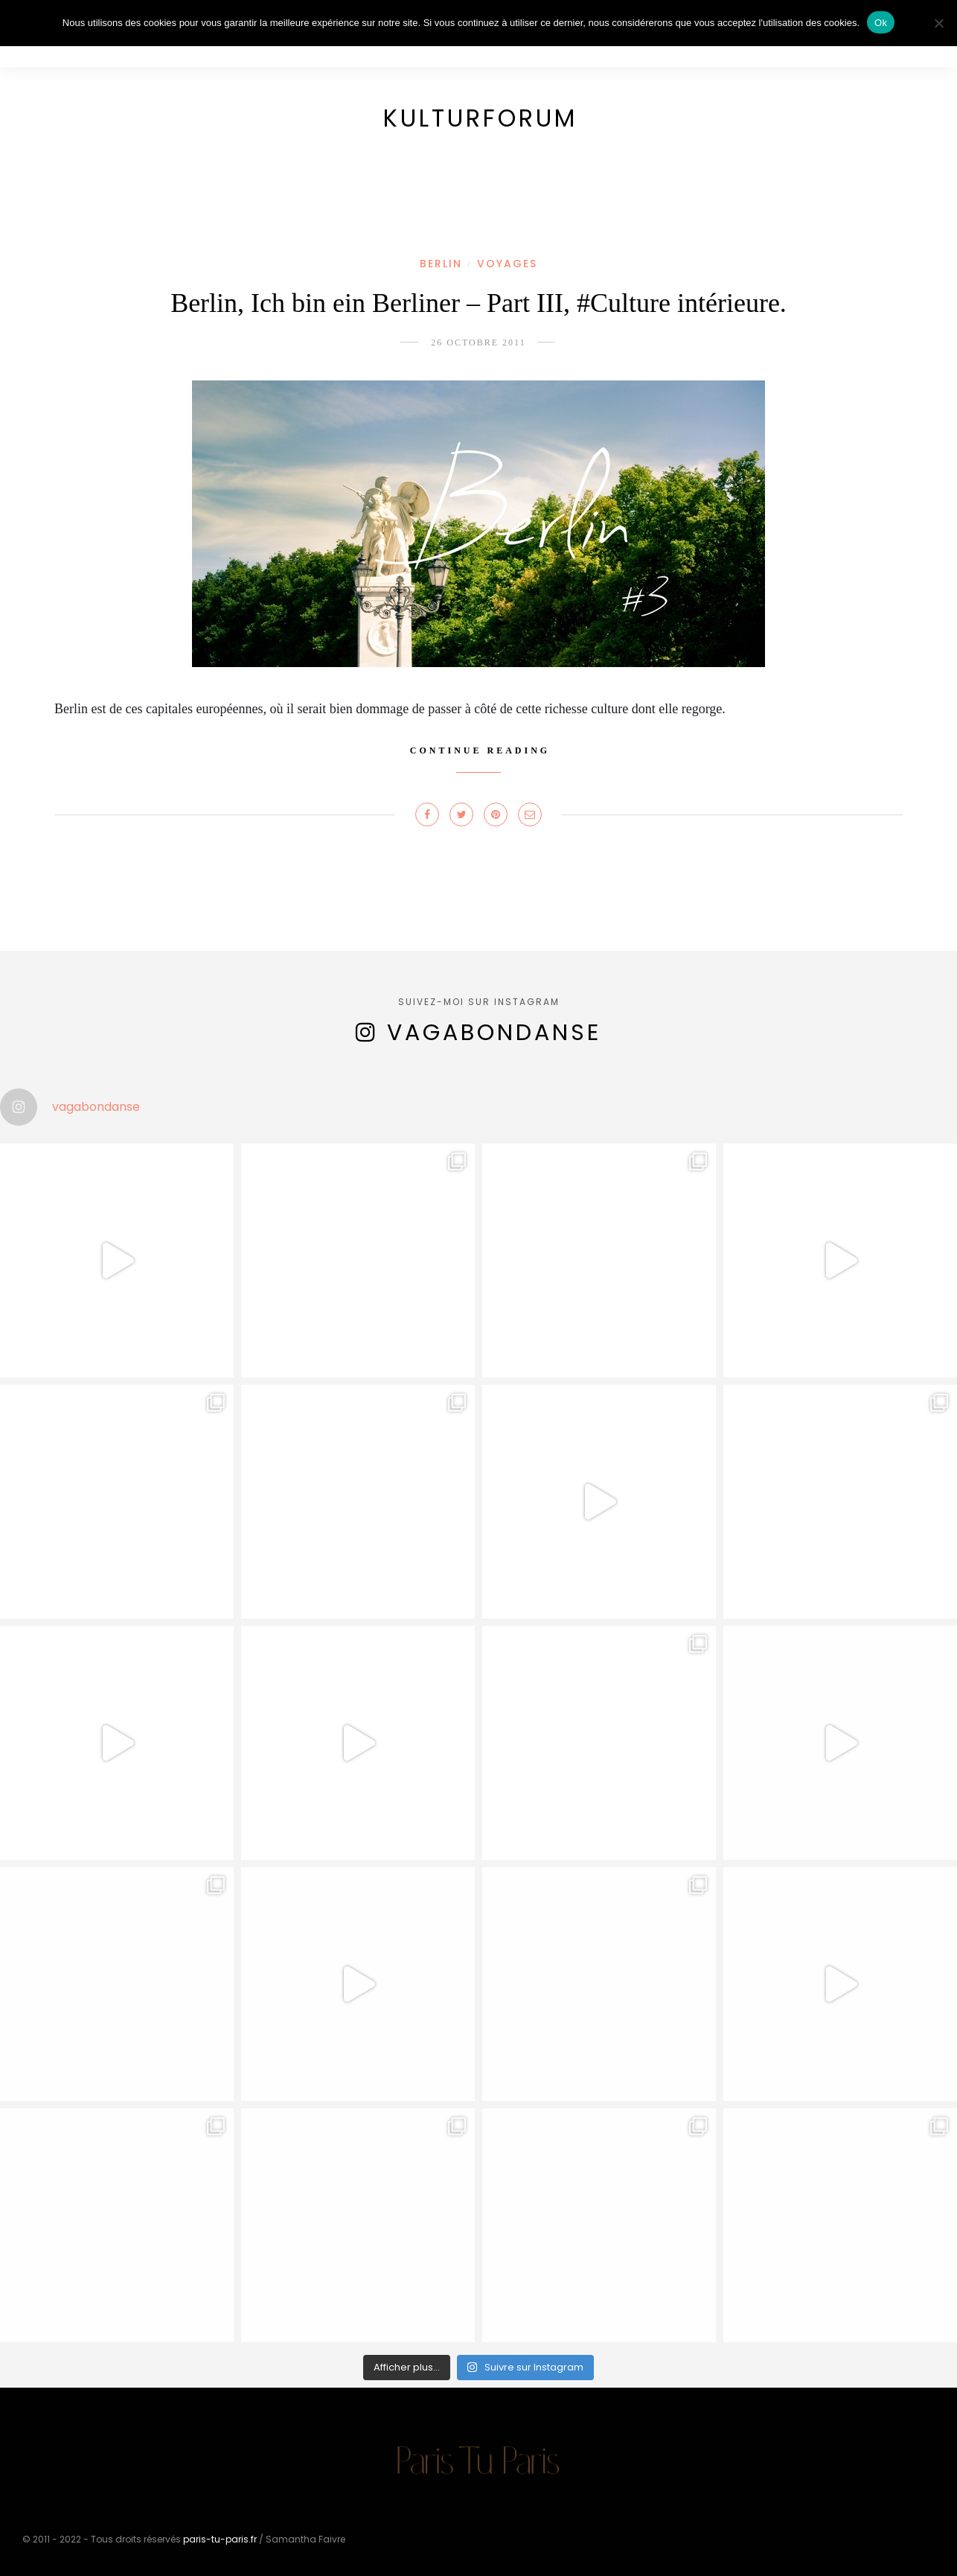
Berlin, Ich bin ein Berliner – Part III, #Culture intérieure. (478, 303)
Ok (880, 22)
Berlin (441, 263)
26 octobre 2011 (478, 342)
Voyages (507, 263)
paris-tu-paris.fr (220, 2539)
